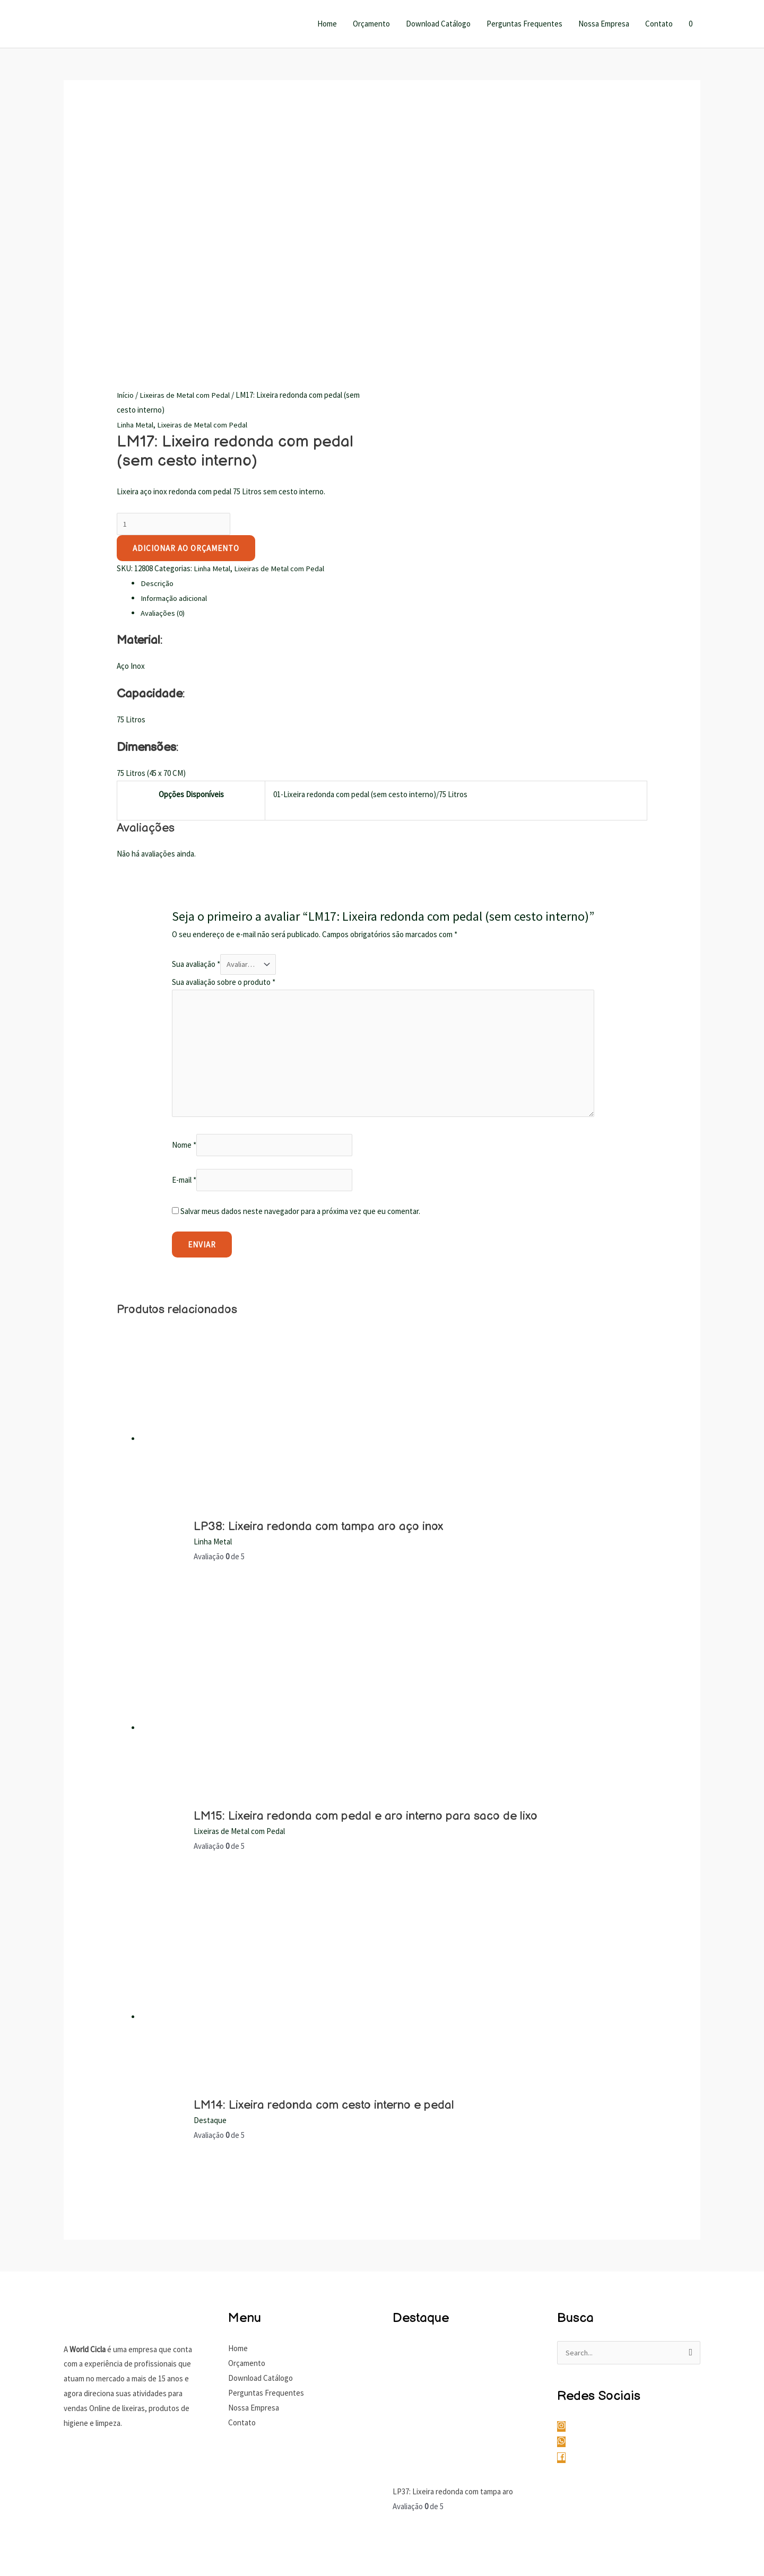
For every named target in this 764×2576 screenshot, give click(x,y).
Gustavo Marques (671, 2509)
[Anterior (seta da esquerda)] (16, 2567)
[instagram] (567, 2184)
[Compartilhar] (83, 2548)
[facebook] (564, 2215)
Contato (659, 24)
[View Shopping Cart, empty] (690, 24)
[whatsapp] (567, 2199)
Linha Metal (136, 175)
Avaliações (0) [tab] (163, 364)
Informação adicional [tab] (175, 349)
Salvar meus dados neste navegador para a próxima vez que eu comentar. (300, 968)
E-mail (184, 936)
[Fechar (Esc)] (116, 2548)
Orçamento (371, 24)
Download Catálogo (438, 24)
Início (125, 145)
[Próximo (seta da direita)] (49, 2567)
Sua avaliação (196, 716)
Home (327, 24)
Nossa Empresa (603, 24)
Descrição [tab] (157, 334)
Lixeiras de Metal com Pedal (185, 145)
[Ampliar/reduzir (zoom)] (16, 2548)
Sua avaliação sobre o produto (223, 733)
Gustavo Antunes (606, 2509)
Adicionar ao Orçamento (186, 299)
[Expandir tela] (49, 2548)
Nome (184, 901)
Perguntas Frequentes (524, 24)
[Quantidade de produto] (174, 274)
